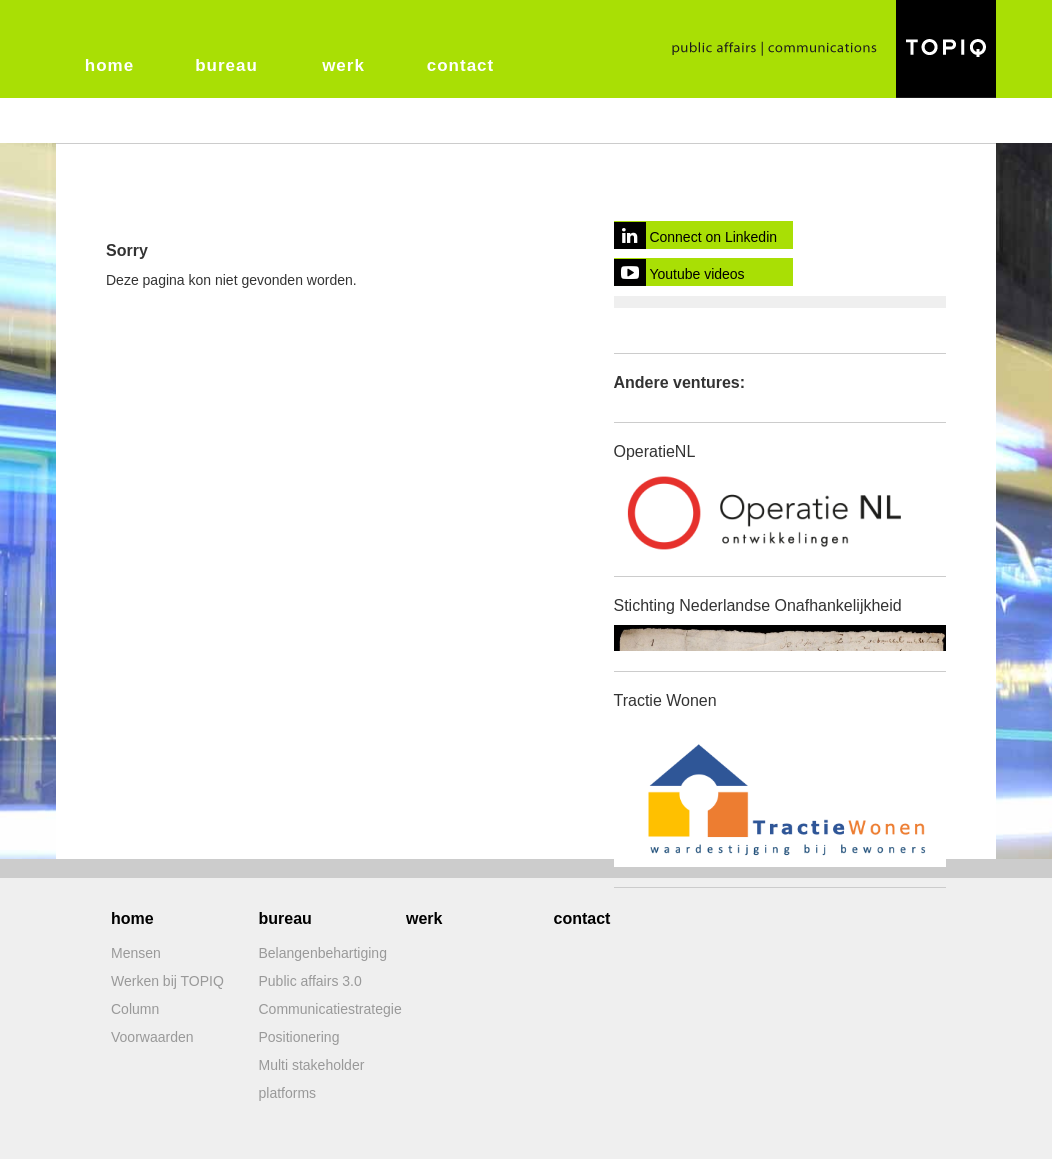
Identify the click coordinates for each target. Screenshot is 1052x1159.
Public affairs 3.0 (310, 981)
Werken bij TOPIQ (167, 981)
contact (460, 65)
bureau (226, 65)
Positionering (299, 1037)
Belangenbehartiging (323, 953)
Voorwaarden (152, 1037)
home (109, 65)
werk (343, 65)
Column (135, 1009)
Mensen (136, 953)
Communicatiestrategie (330, 1009)
